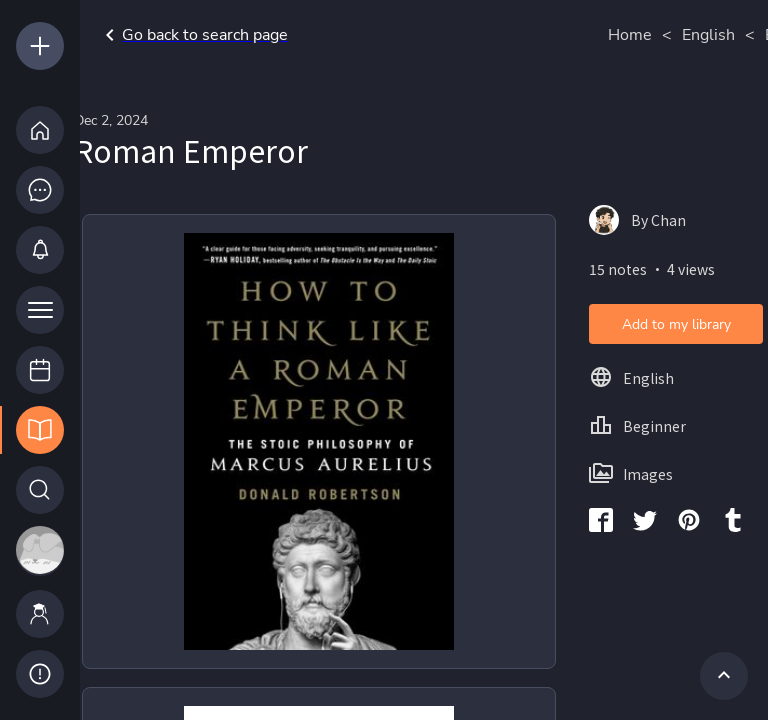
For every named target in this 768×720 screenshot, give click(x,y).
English (708, 35)
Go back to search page (193, 35)
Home (630, 35)
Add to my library (676, 324)
